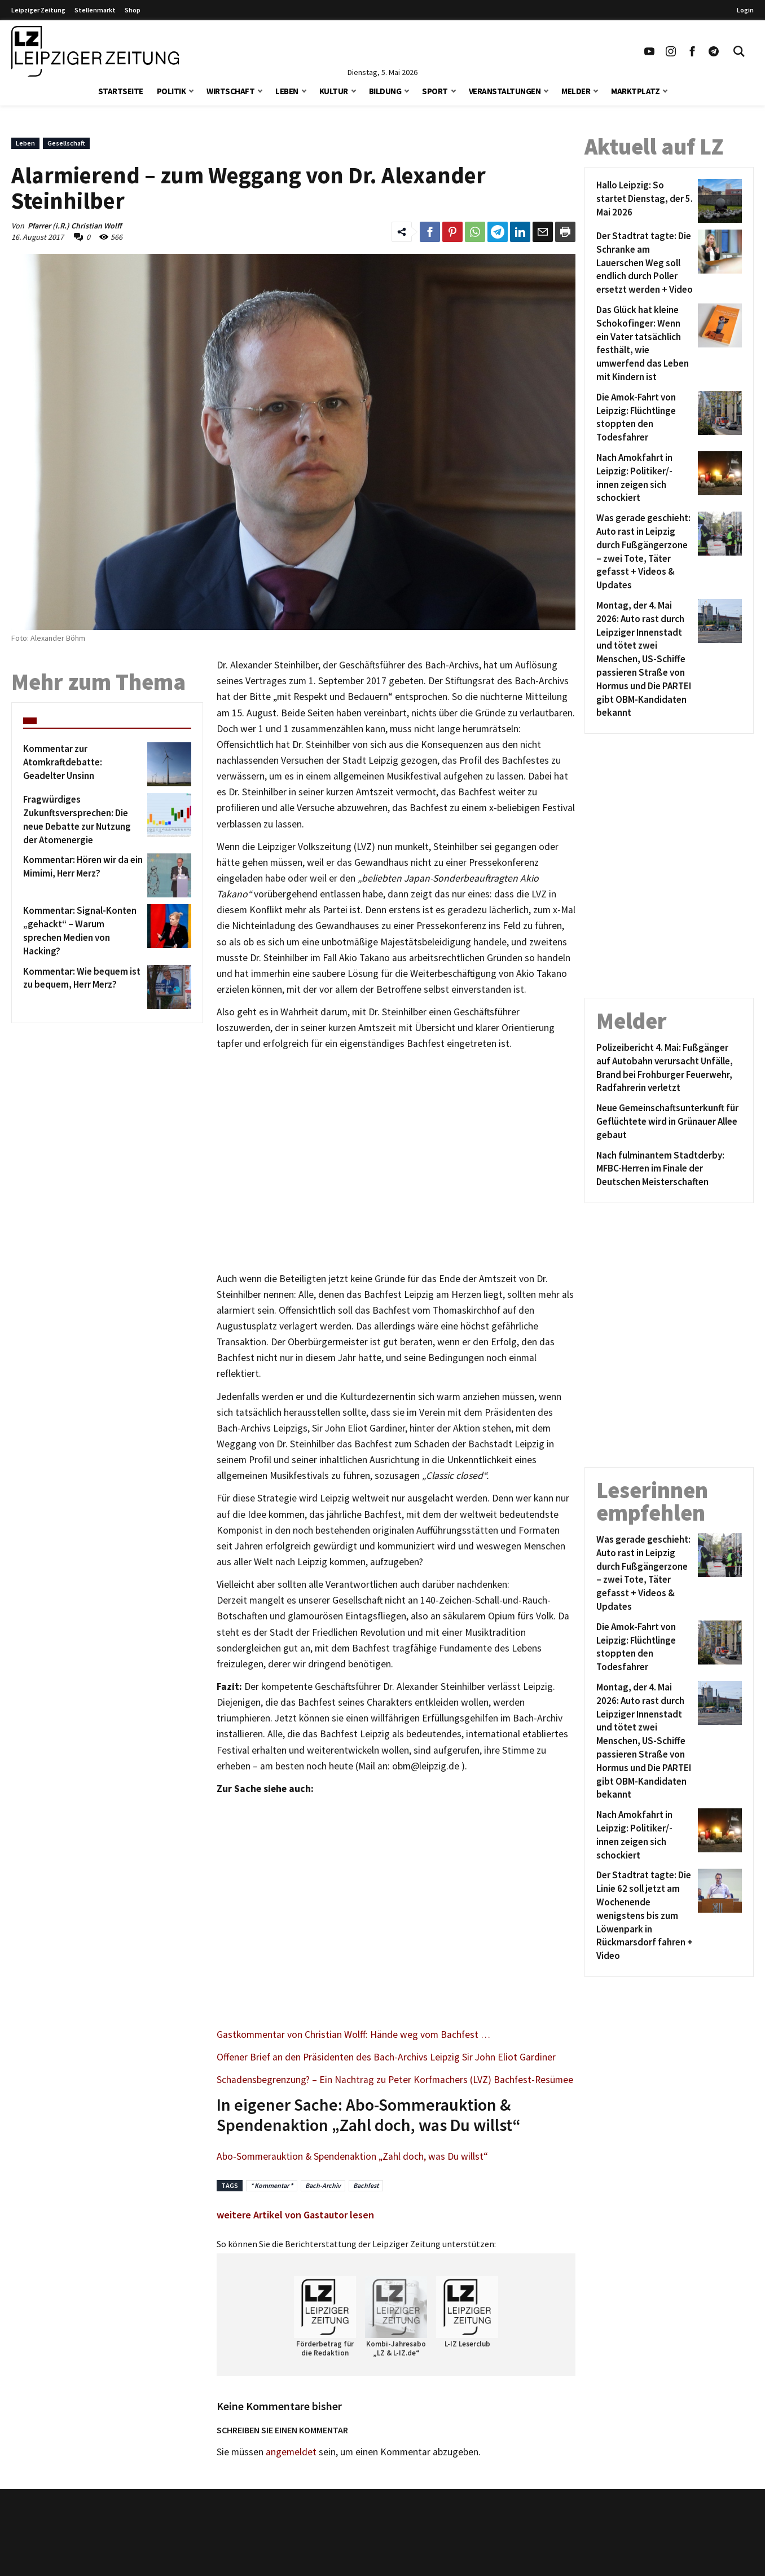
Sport (435, 91)
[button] (191, 90)
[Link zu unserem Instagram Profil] (671, 51)
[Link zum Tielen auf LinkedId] (520, 232)
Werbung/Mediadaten (342, 2563)
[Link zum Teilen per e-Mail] (543, 232)
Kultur (333, 91)
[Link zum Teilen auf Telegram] (497, 232)
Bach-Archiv (323, 2185)
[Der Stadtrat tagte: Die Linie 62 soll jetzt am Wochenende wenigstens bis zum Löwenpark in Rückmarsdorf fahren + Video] (645, 1916)
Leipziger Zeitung (38, 10)
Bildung (385, 91)
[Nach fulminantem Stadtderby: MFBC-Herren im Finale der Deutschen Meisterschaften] (669, 1169)
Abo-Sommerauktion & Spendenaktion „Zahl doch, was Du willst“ (352, 2156)
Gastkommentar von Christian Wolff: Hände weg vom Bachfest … (353, 2034)
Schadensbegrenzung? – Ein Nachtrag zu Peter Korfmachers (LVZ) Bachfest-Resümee (395, 2079)
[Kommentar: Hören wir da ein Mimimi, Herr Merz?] (83, 875)
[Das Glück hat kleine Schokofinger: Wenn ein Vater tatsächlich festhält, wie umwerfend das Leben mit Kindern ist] (645, 343)
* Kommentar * (271, 2185)
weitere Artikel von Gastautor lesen (295, 2214)
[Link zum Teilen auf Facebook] (430, 232)
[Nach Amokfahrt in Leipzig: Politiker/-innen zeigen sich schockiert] (645, 478)
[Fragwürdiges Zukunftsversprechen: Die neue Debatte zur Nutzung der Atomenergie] (83, 820)
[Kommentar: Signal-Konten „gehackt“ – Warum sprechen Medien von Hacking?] (83, 931)
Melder (575, 91)
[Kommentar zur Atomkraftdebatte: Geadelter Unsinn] (83, 764)
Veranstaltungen (505, 91)
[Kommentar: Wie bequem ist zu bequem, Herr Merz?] (83, 987)
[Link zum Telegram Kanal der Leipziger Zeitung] (713, 51)
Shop (132, 10)
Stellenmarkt (95, 10)
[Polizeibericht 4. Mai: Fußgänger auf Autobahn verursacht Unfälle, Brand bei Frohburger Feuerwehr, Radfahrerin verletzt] (669, 1068)
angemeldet (291, 2452)
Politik (171, 91)
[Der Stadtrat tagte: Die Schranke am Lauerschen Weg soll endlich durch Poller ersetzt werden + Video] (645, 263)
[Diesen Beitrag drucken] (565, 232)
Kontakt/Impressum (340, 2531)
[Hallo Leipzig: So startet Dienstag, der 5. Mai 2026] (645, 201)
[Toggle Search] (739, 51)
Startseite (120, 91)
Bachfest (366, 2185)
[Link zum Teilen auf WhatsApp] (475, 232)
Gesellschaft (66, 143)
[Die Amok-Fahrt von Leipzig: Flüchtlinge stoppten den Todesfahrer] (645, 417)
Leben (286, 91)
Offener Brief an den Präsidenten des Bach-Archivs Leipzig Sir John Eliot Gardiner (386, 2057)
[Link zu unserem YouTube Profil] (649, 51)
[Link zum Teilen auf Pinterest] (452, 232)
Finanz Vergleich (604, 2563)
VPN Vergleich (599, 2547)
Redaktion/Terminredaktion (355, 2547)
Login (745, 10)
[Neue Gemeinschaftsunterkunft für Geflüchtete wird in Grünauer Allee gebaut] (669, 1122)
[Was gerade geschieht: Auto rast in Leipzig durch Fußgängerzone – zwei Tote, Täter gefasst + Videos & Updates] (645, 552)
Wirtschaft (230, 91)
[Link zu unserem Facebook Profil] (692, 51)
